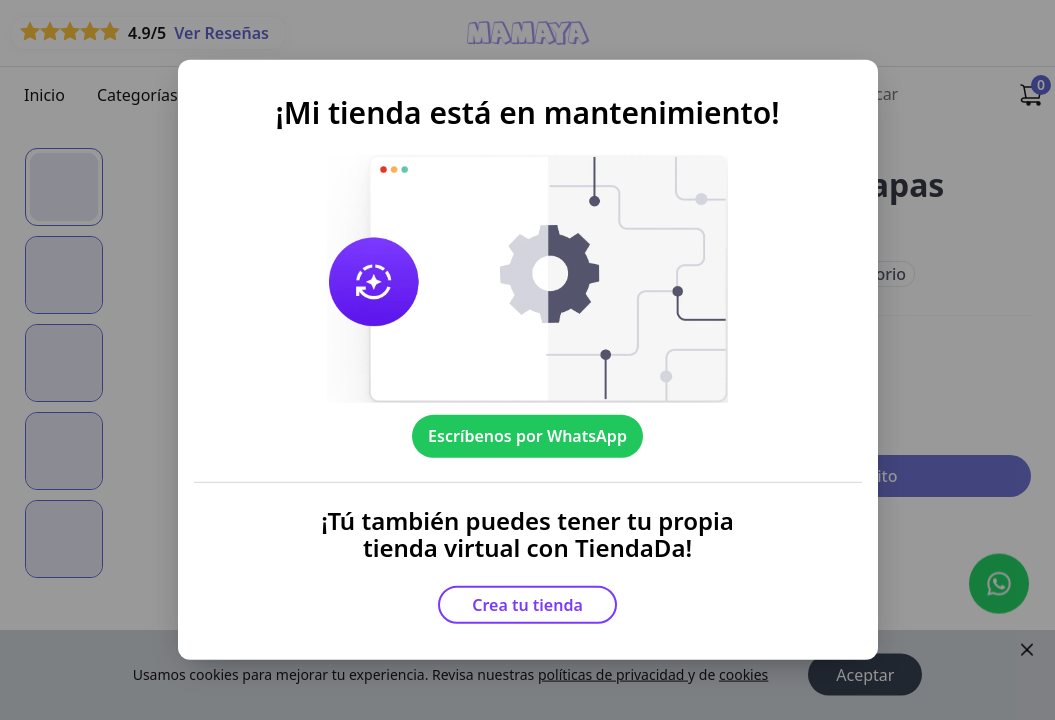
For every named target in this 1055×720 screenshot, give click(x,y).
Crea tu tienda (527, 605)
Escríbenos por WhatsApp (527, 436)
